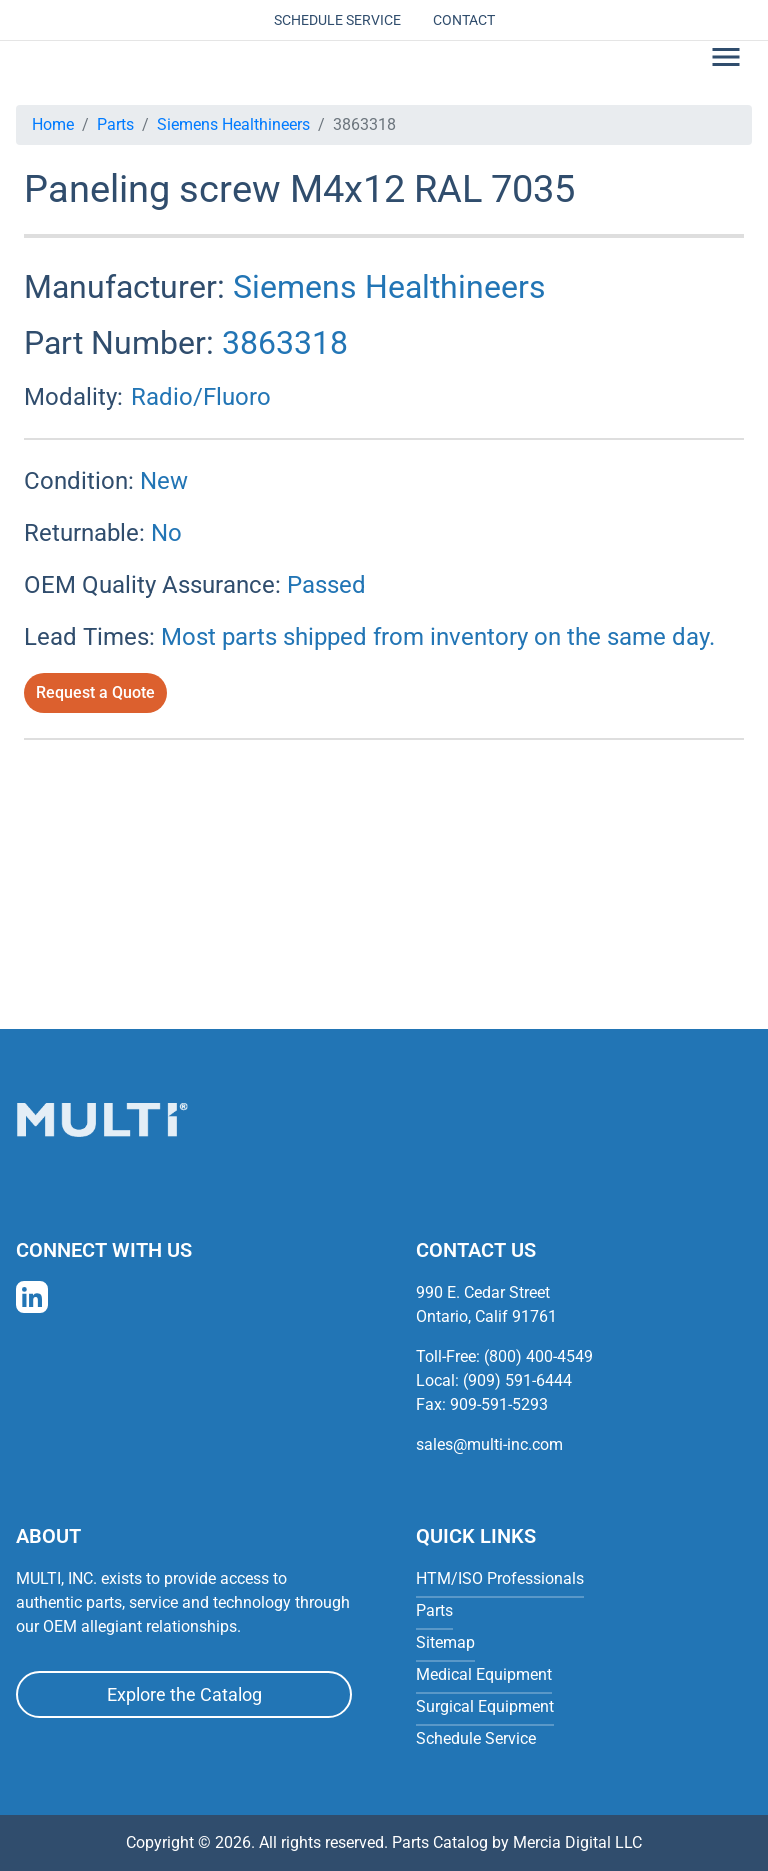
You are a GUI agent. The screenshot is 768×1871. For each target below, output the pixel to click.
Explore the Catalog (184, 1694)
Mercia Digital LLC (577, 1842)
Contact (464, 20)
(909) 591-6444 (517, 1380)
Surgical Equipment (485, 1706)
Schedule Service (337, 20)
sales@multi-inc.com (489, 1444)
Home (53, 124)
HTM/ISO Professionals (500, 1578)
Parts (115, 124)
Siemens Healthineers (233, 124)
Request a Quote (95, 692)
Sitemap (445, 1642)
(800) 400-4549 (538, 1356)
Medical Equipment (484, 1674)
